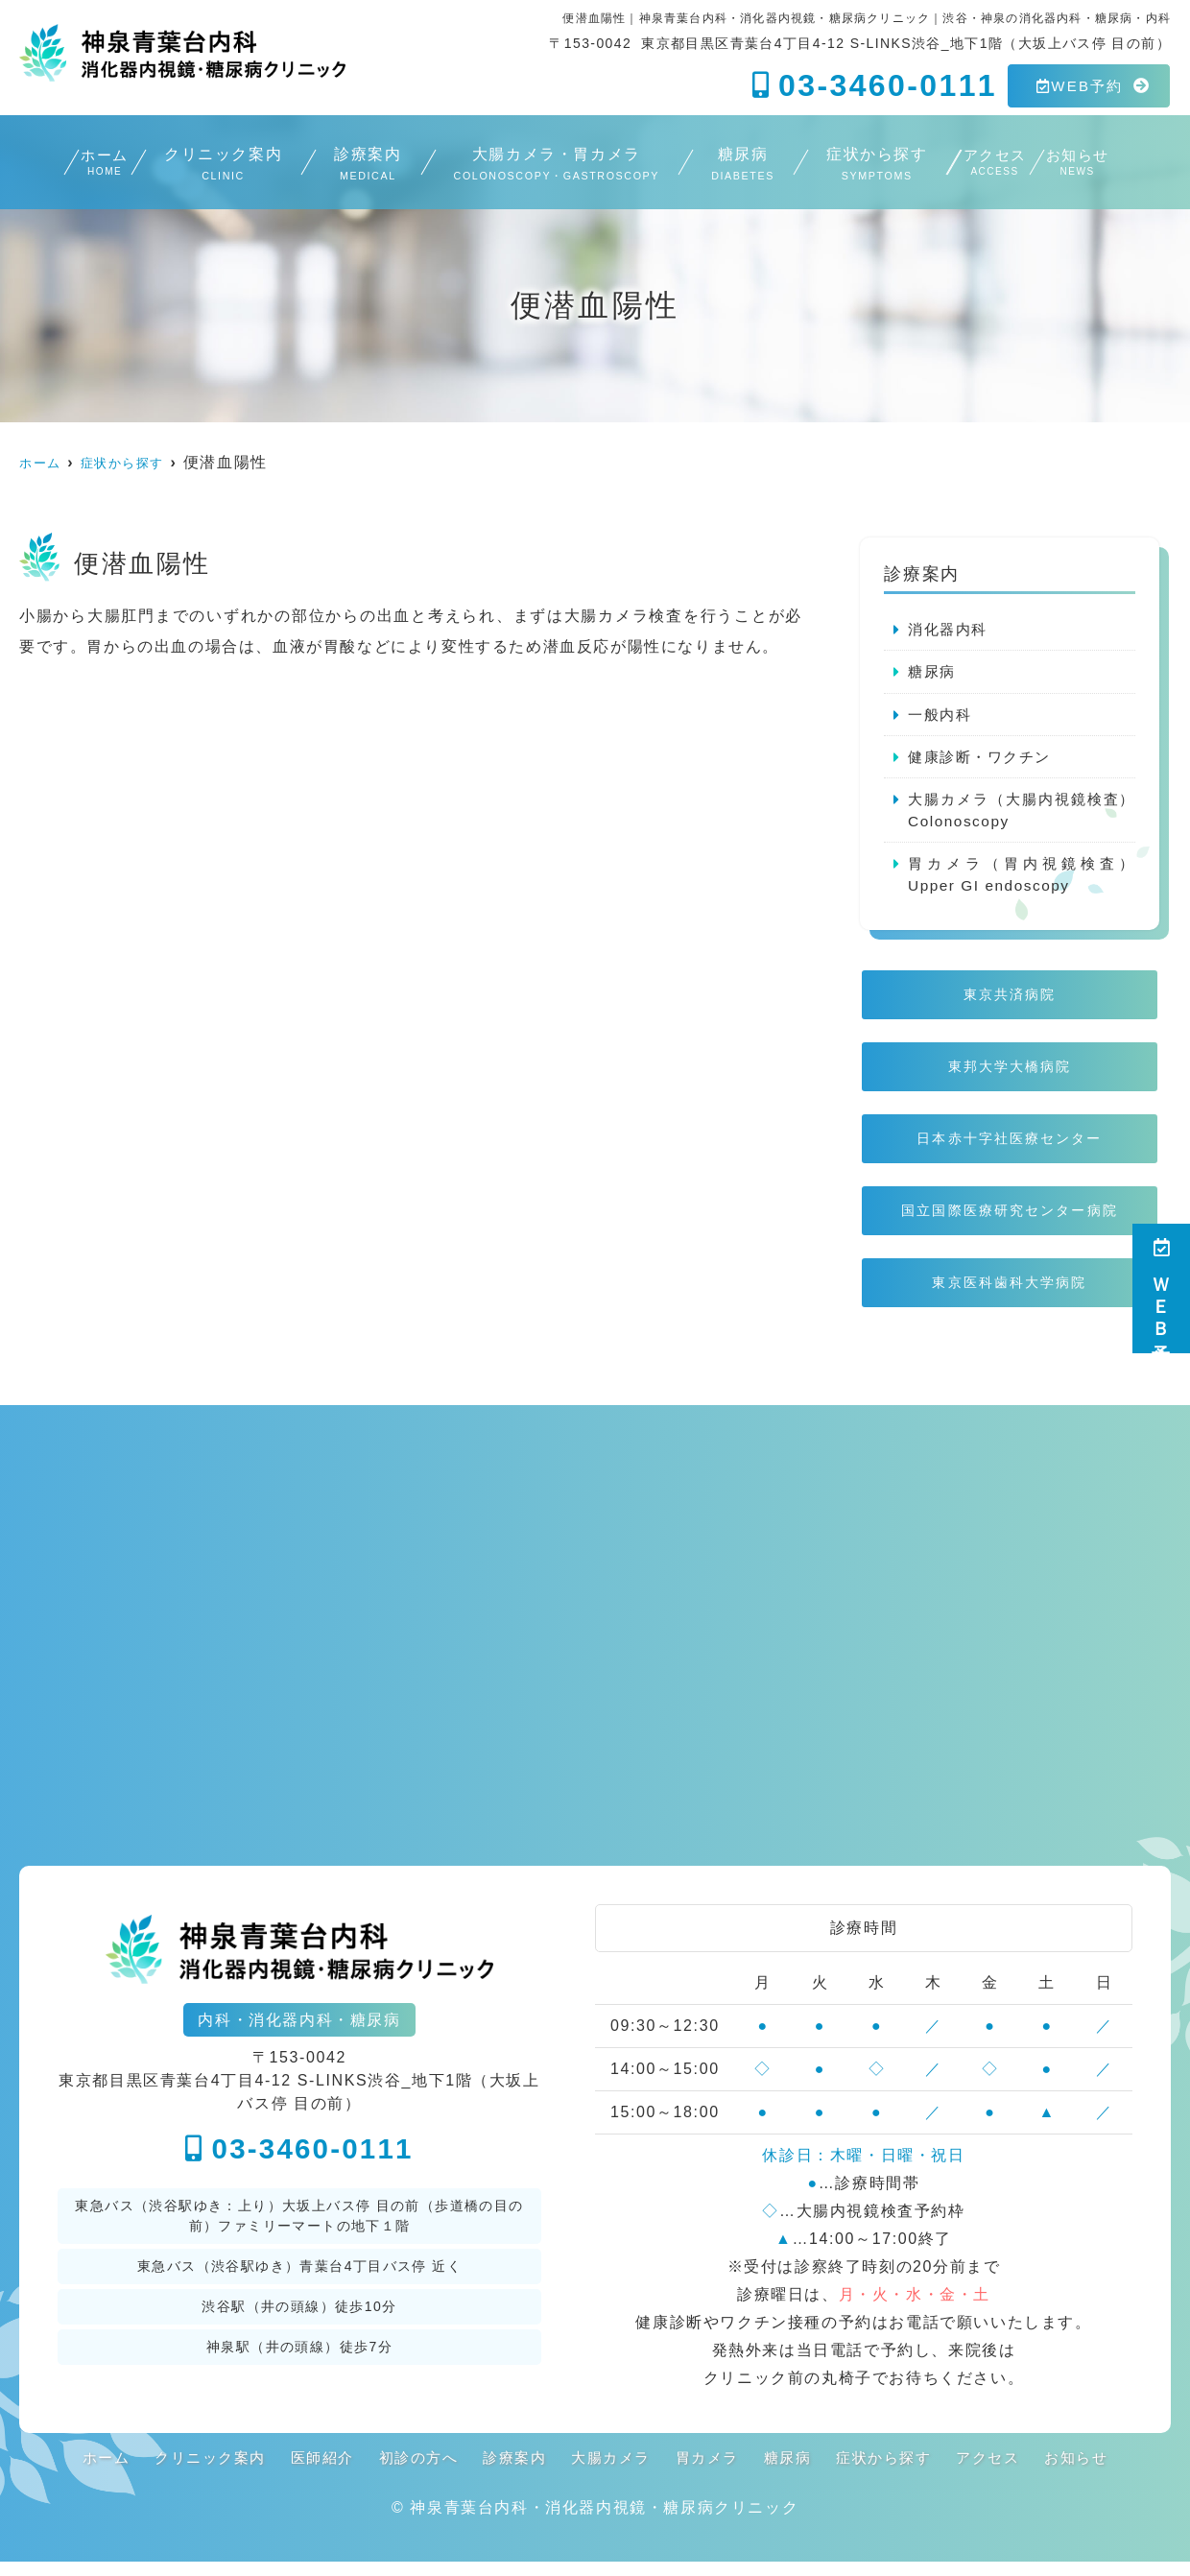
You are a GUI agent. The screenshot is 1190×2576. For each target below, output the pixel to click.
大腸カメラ (612, 2472)
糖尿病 (723, 165)
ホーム (70, 165)
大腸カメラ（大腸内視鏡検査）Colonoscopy (1021, 813)
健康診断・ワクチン (983, 759)
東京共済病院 (1009, 1001)
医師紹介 (309, 2472)
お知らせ (1111, 165)
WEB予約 (1080, 86)
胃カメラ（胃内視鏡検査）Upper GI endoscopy (1021, 879)
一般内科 (941, 715)
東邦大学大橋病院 (1009, 1075)
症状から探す (857, 165)
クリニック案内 (205, 165)
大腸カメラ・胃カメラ (537, 165)
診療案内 (350, 165)
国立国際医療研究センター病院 (1009, 1222)
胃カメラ (713, 2472)
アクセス (992, 165)
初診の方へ (410, 2472)
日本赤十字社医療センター (1010, 1148)
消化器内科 (950, 629)
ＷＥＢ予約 (1162, 1288)
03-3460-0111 (299, 2163)
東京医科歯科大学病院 (1010, 1295)
